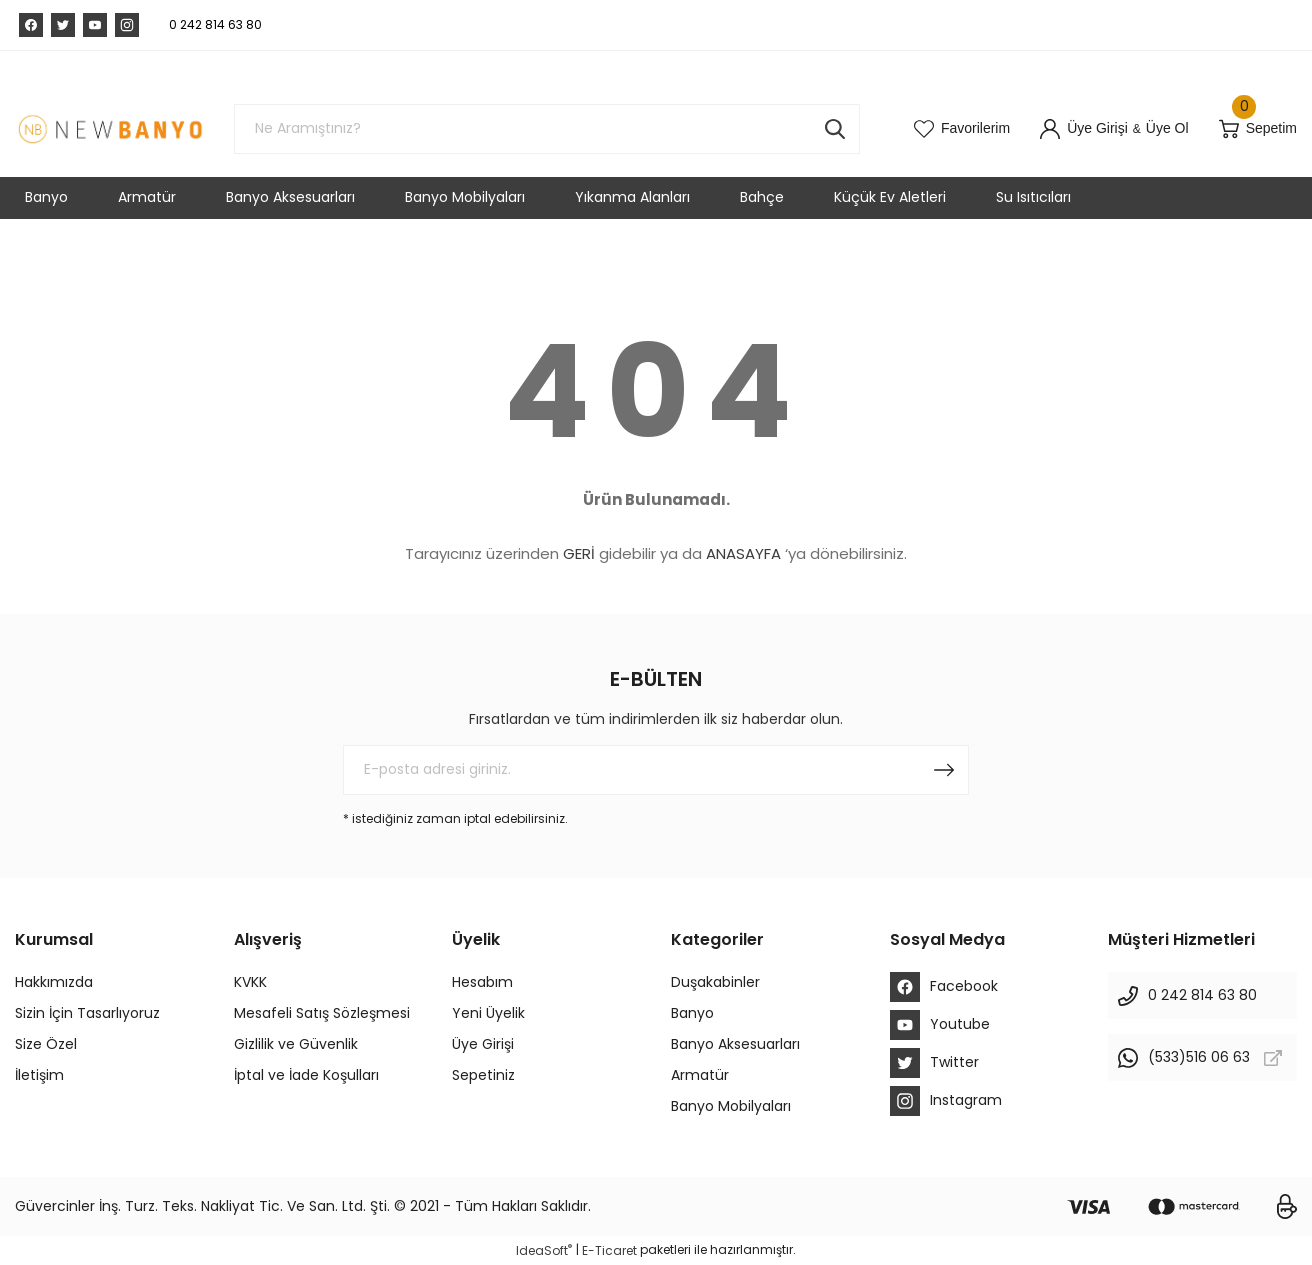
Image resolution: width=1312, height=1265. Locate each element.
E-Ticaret (609, 1250)
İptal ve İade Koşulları (306, 1075)
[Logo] (109, 129)
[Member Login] (1084, 129)
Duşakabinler (715, 982)
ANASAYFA (743, 553)
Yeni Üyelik (488, 1013)
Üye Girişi (483, 1044)
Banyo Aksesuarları (735, 1044)
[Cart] (1258, 129)
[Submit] (944, 770)
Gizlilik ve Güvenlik (296, 1044)
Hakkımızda (54, 982)
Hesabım (482, 982)
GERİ (579, 553)
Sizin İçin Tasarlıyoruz (87, 1013)
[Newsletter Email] (656, 770)
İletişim (39, 1075)
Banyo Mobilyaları (731, 1106)
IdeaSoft (544, 1250)
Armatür (700, 1075)
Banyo (692, 1013)
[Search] (547, 129)
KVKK (250, 982)
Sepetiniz (483, 1075)
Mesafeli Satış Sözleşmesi (322, 1013)
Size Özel (46, 1044)
